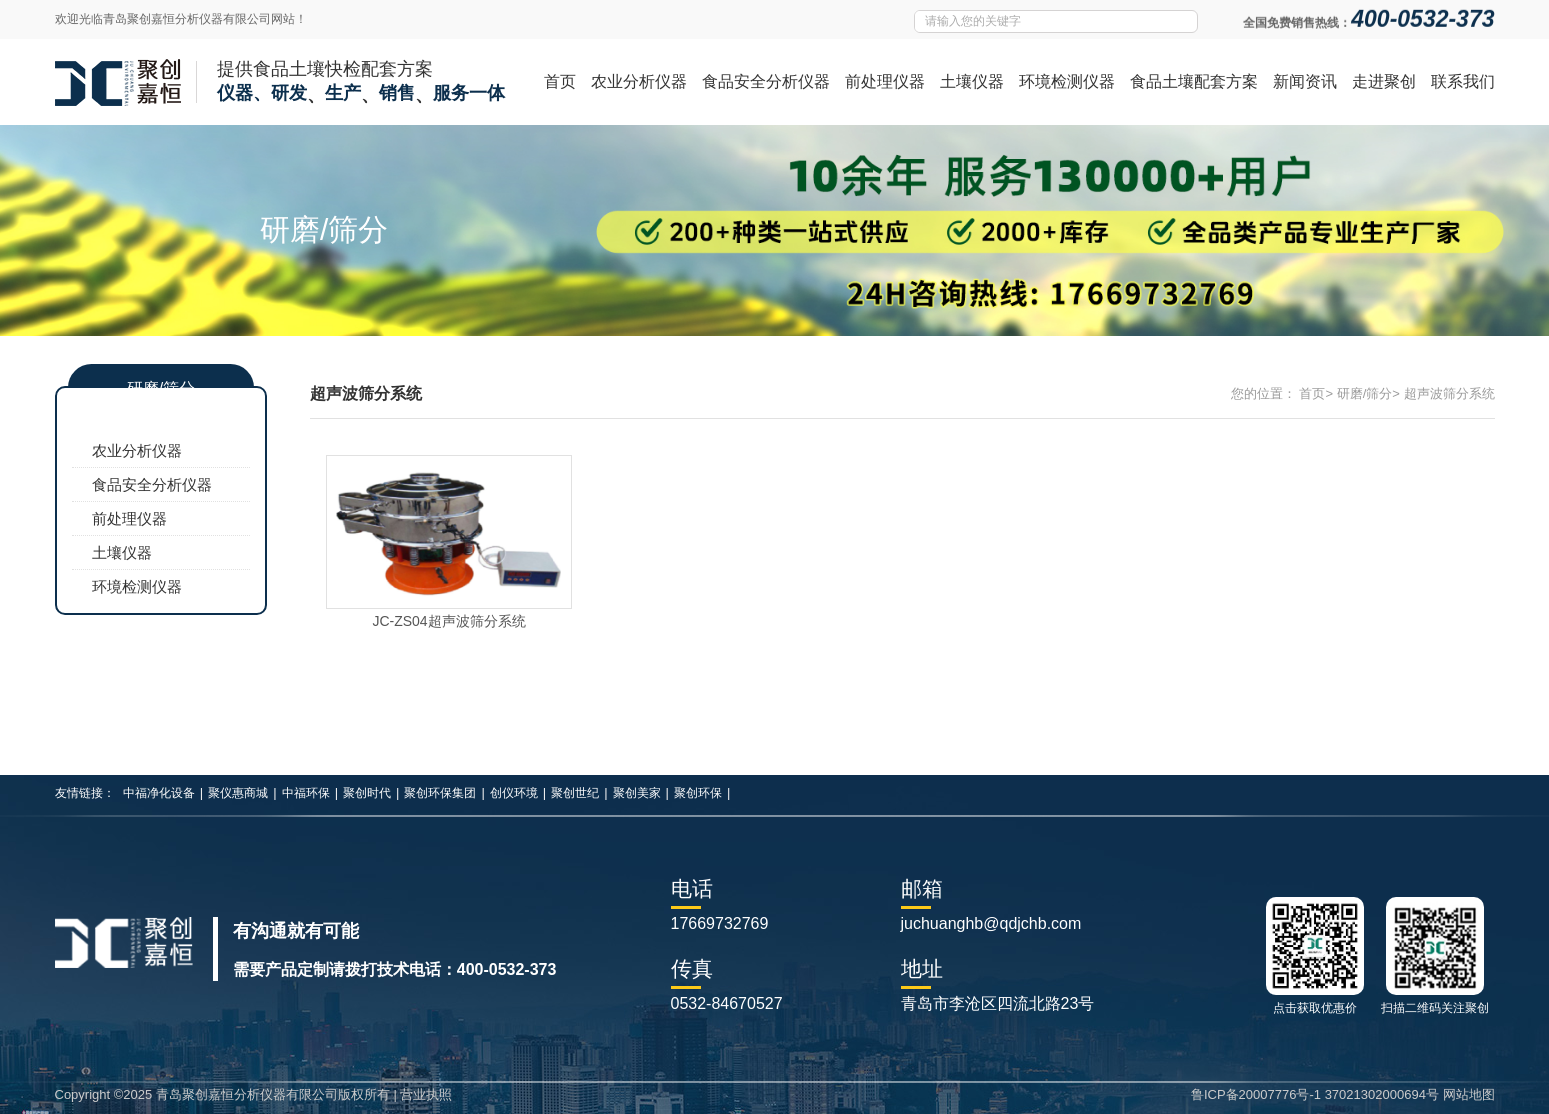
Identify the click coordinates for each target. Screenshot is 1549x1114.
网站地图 (1469, 1094)
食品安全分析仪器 (766, 81)
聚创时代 (367, 793)
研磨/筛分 (1365, 393)
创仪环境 (514, 793)
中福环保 (306, 793)
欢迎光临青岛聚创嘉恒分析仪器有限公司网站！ (181, 19)
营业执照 (426, 1094)
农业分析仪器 (639, 81)
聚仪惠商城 (238, 793)
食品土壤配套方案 (1194, 81)
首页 (560, 81)
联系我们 (1463, 81)
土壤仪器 (972, 81)
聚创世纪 (575, 793)
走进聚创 (1384, 81)
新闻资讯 (1305, 81)
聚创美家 (637, 793)
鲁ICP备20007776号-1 (1256, 1094)
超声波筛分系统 (1449, 393)
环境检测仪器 (1067, 81)
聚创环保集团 (440, 793)
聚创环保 (698, 793)
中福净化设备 (159, 793)
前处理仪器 (885, 81)
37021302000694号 (1382, 1094)
